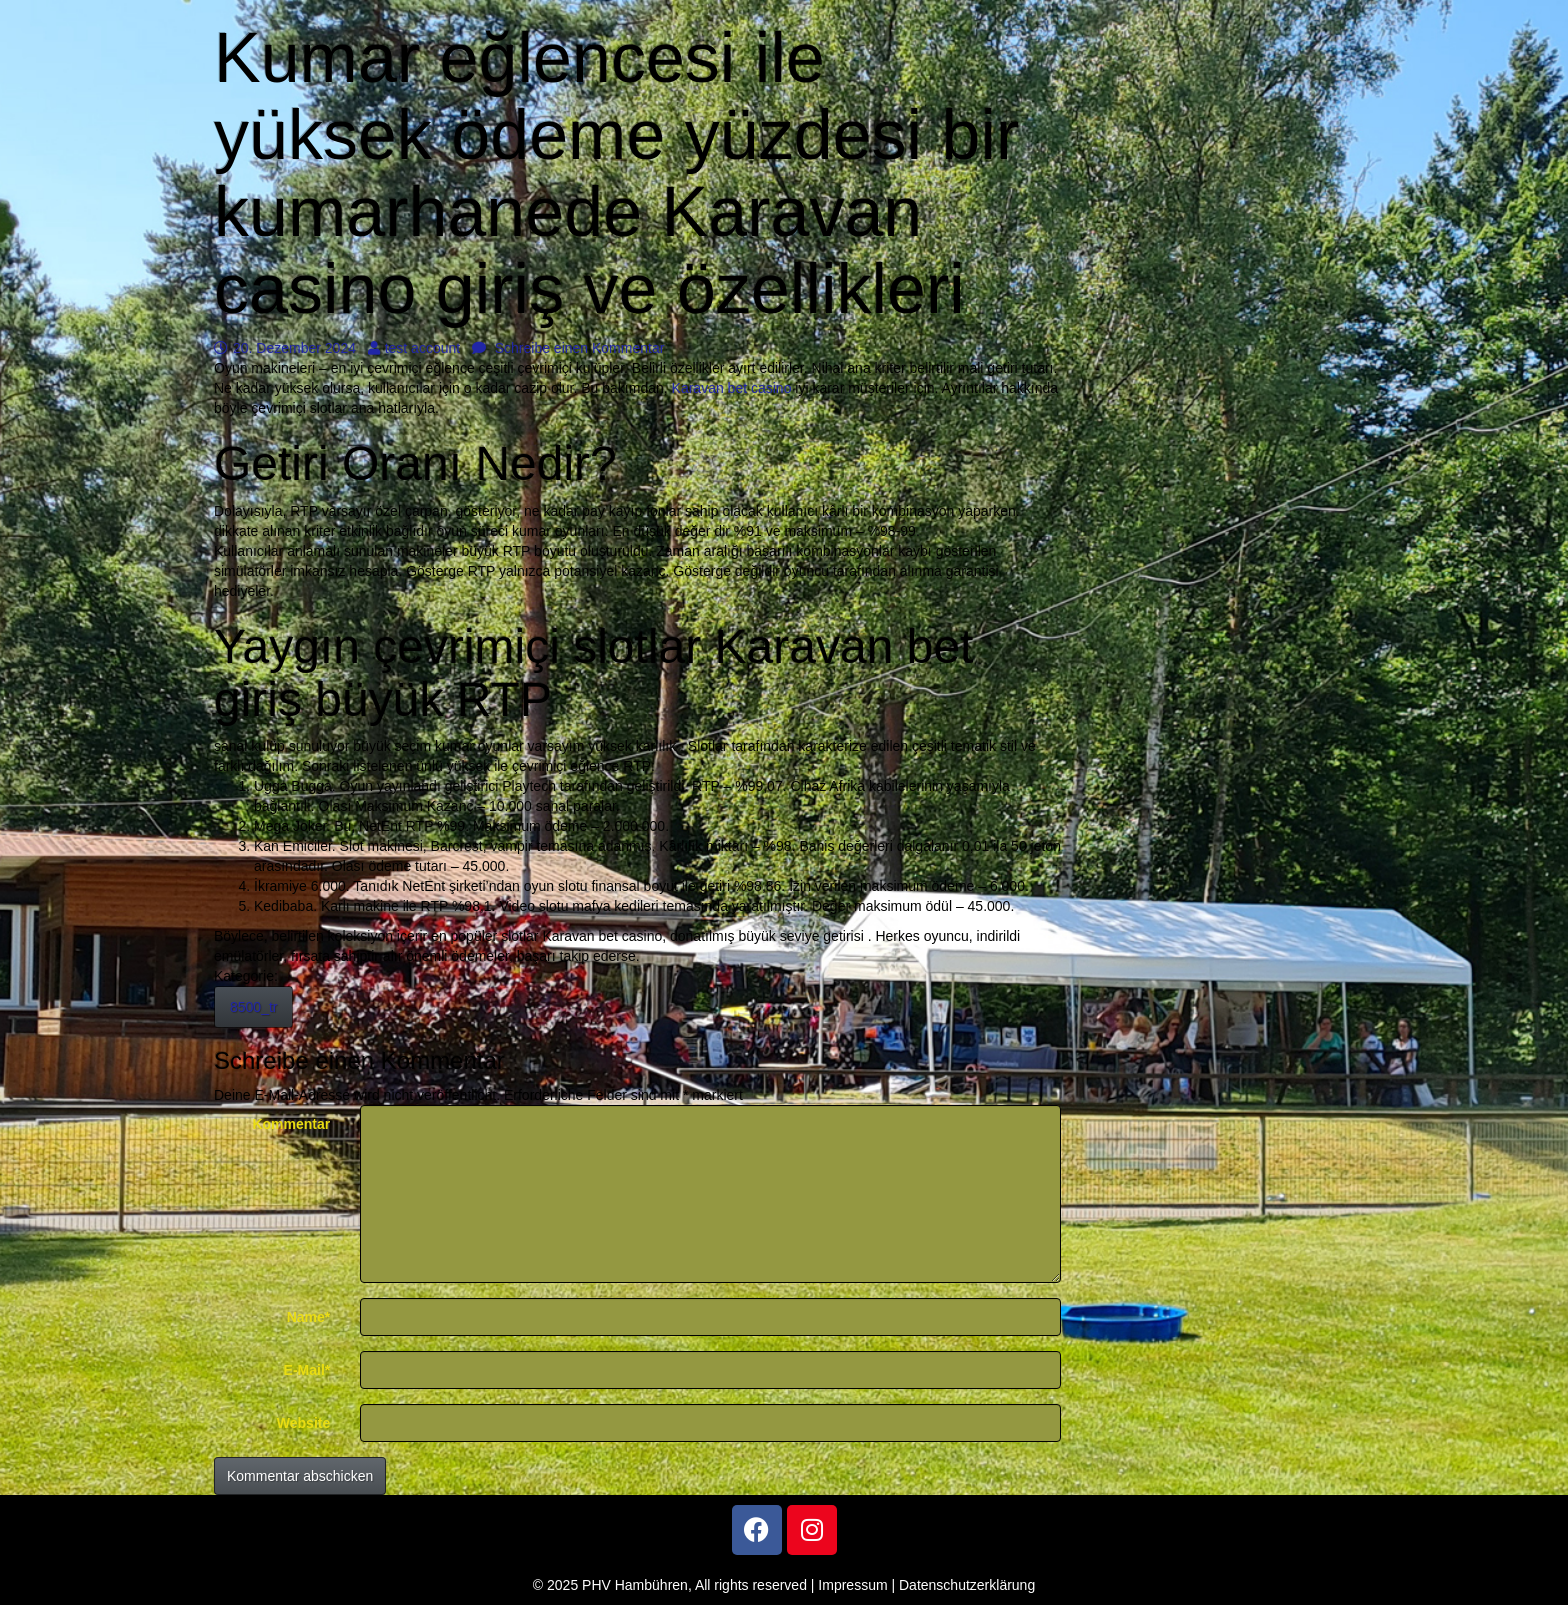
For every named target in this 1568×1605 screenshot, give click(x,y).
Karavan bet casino (732, 388)
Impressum (852, 1585)
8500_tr (253, 1007)
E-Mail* (307, 1370)
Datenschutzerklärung (967, 1585)
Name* (309, 1317)
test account (414, 348)
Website (303, 1423)
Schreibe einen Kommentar (568, 348)
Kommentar (291, 1124)
